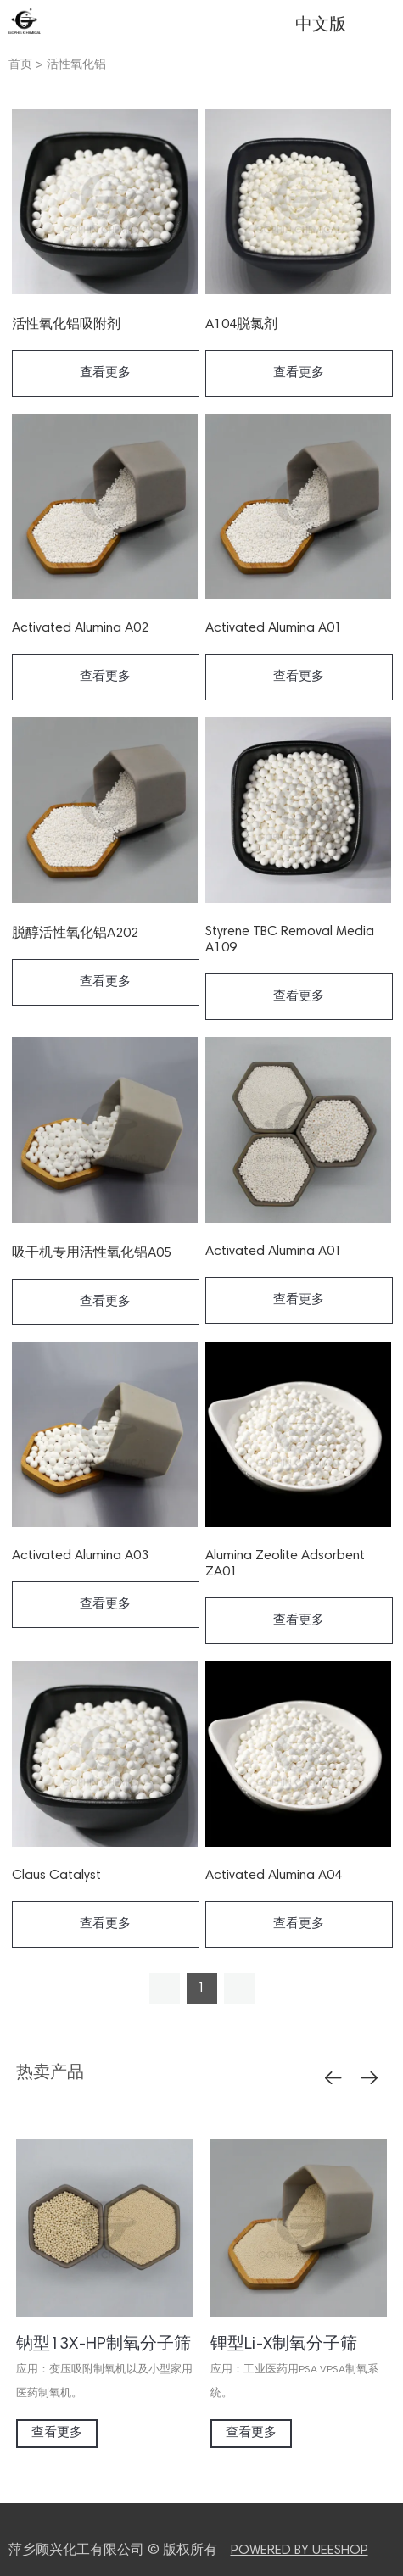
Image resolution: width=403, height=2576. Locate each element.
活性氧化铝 (76, 65)
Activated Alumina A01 (273, 628)
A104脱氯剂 (241, 325)
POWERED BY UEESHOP (299, 2550)
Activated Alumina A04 (273, 1875)
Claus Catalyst (56, 1875)
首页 (20, 65)
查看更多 (105, 373)
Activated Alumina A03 (80, 1556)
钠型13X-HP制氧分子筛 (103, 2344)
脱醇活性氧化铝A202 (75, 933)
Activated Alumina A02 (80, 628)
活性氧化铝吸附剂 (66, 325)
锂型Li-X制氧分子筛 (283, 2344)
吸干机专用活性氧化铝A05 (91, 1253)
